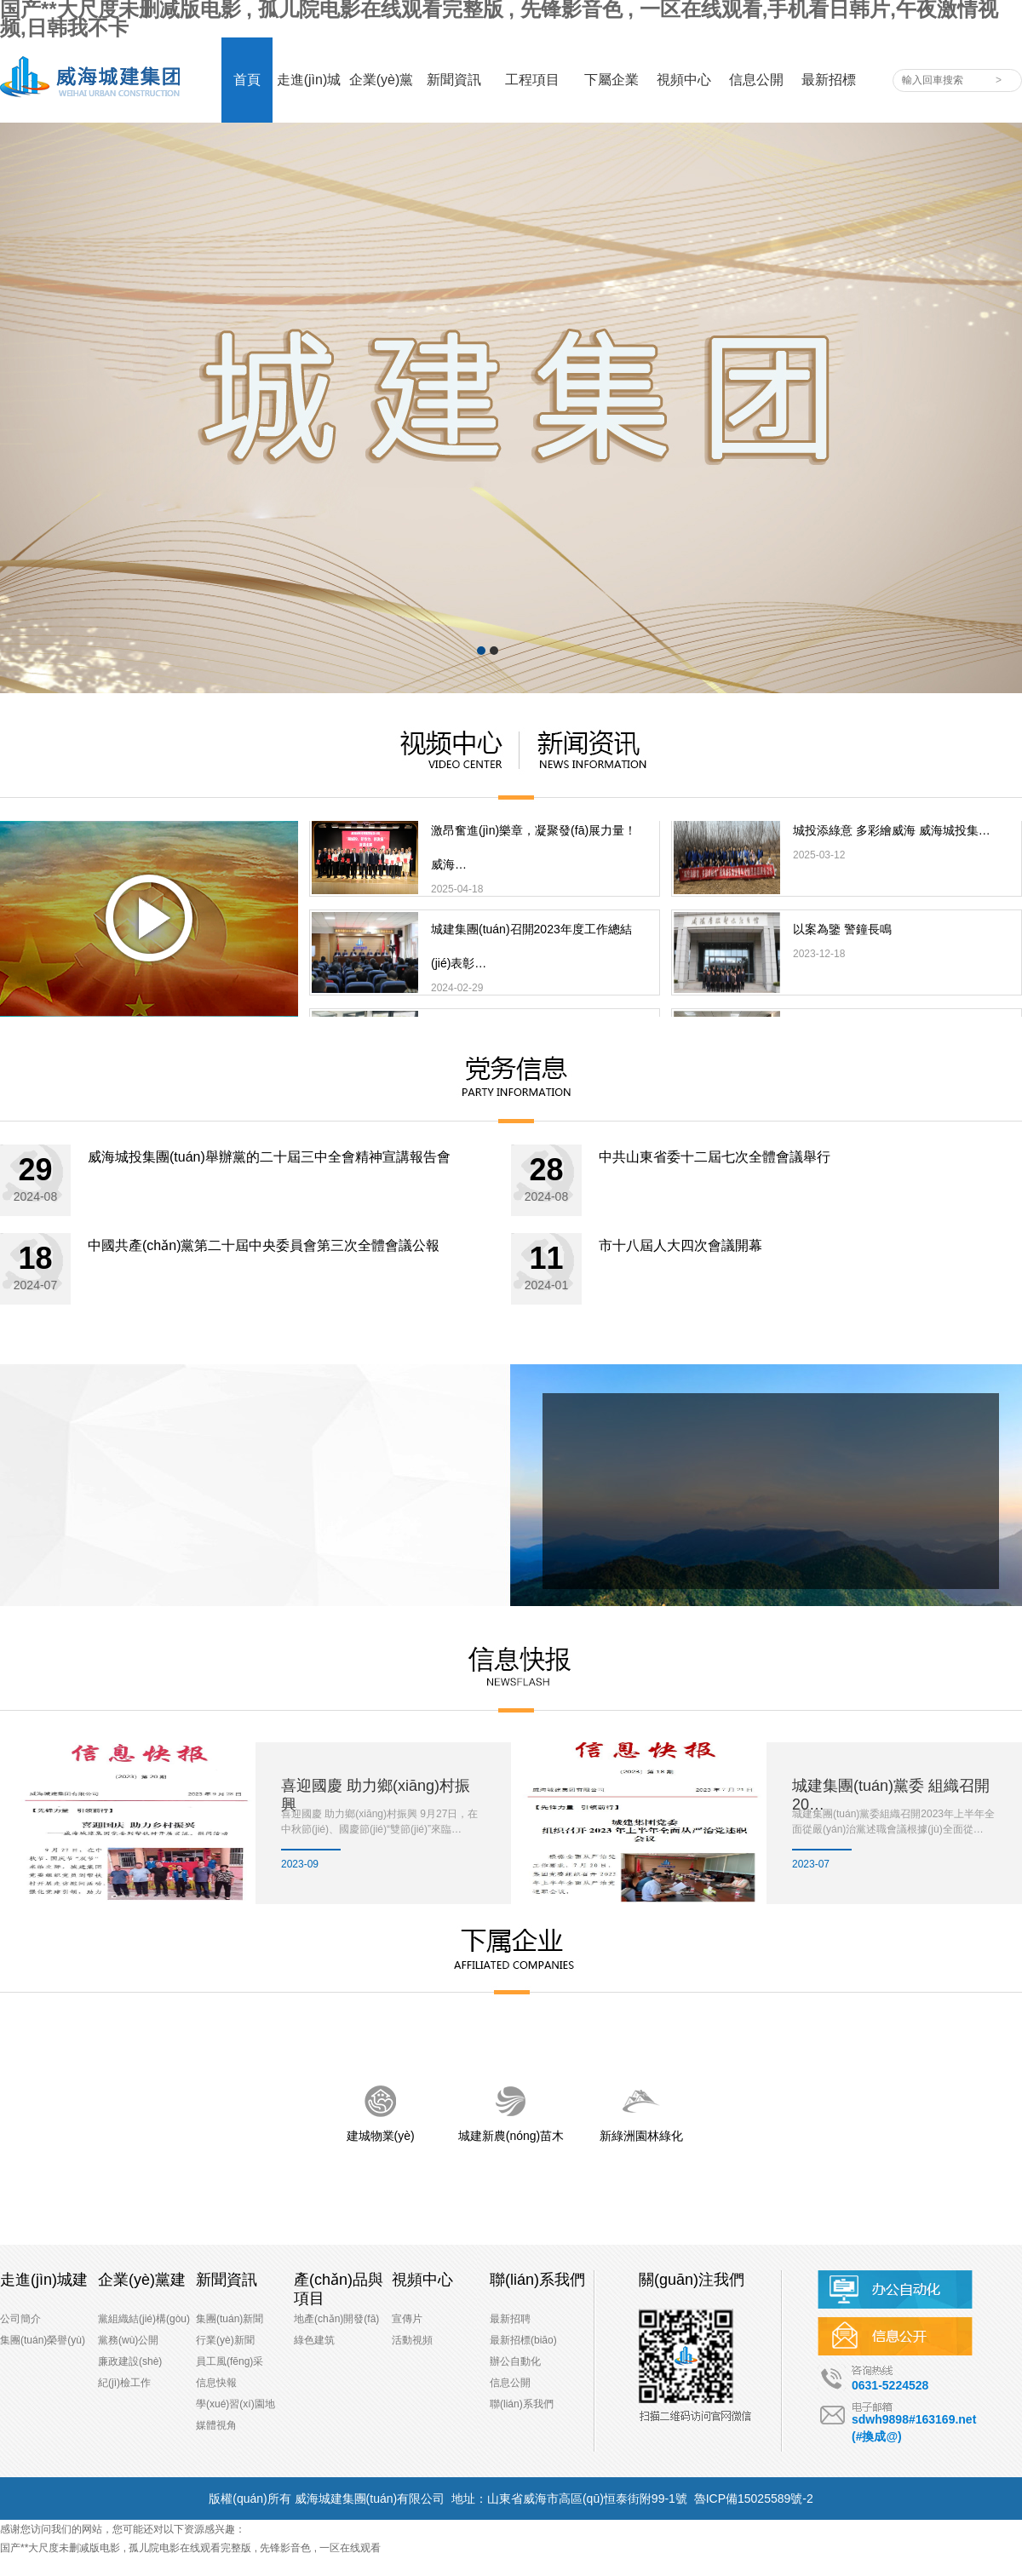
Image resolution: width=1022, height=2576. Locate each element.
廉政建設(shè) (130, 2361)
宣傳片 (407, 2319)
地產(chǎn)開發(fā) (336, 2319)
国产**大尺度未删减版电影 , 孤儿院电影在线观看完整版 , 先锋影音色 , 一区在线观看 (190, 2548)
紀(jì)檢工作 (124, 2383)
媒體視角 (216, 2425)
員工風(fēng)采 (229, 2361)
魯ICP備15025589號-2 (753, 2498)
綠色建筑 (314, 2340)
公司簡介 (20, 2319)
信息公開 (510, 2383)
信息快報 (216, 2383)
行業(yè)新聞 (225, 2340)
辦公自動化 (515, 2361)
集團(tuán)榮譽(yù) (42, 2340)
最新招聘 (510, 2319)
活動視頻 (412, 2340)
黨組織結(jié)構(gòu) (144, 2319)
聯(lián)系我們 (522, 2404)
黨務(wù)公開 (128, 2340)
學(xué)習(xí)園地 (235, 2404)
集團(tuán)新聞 (229, 2319)
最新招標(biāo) (523, 2340)
